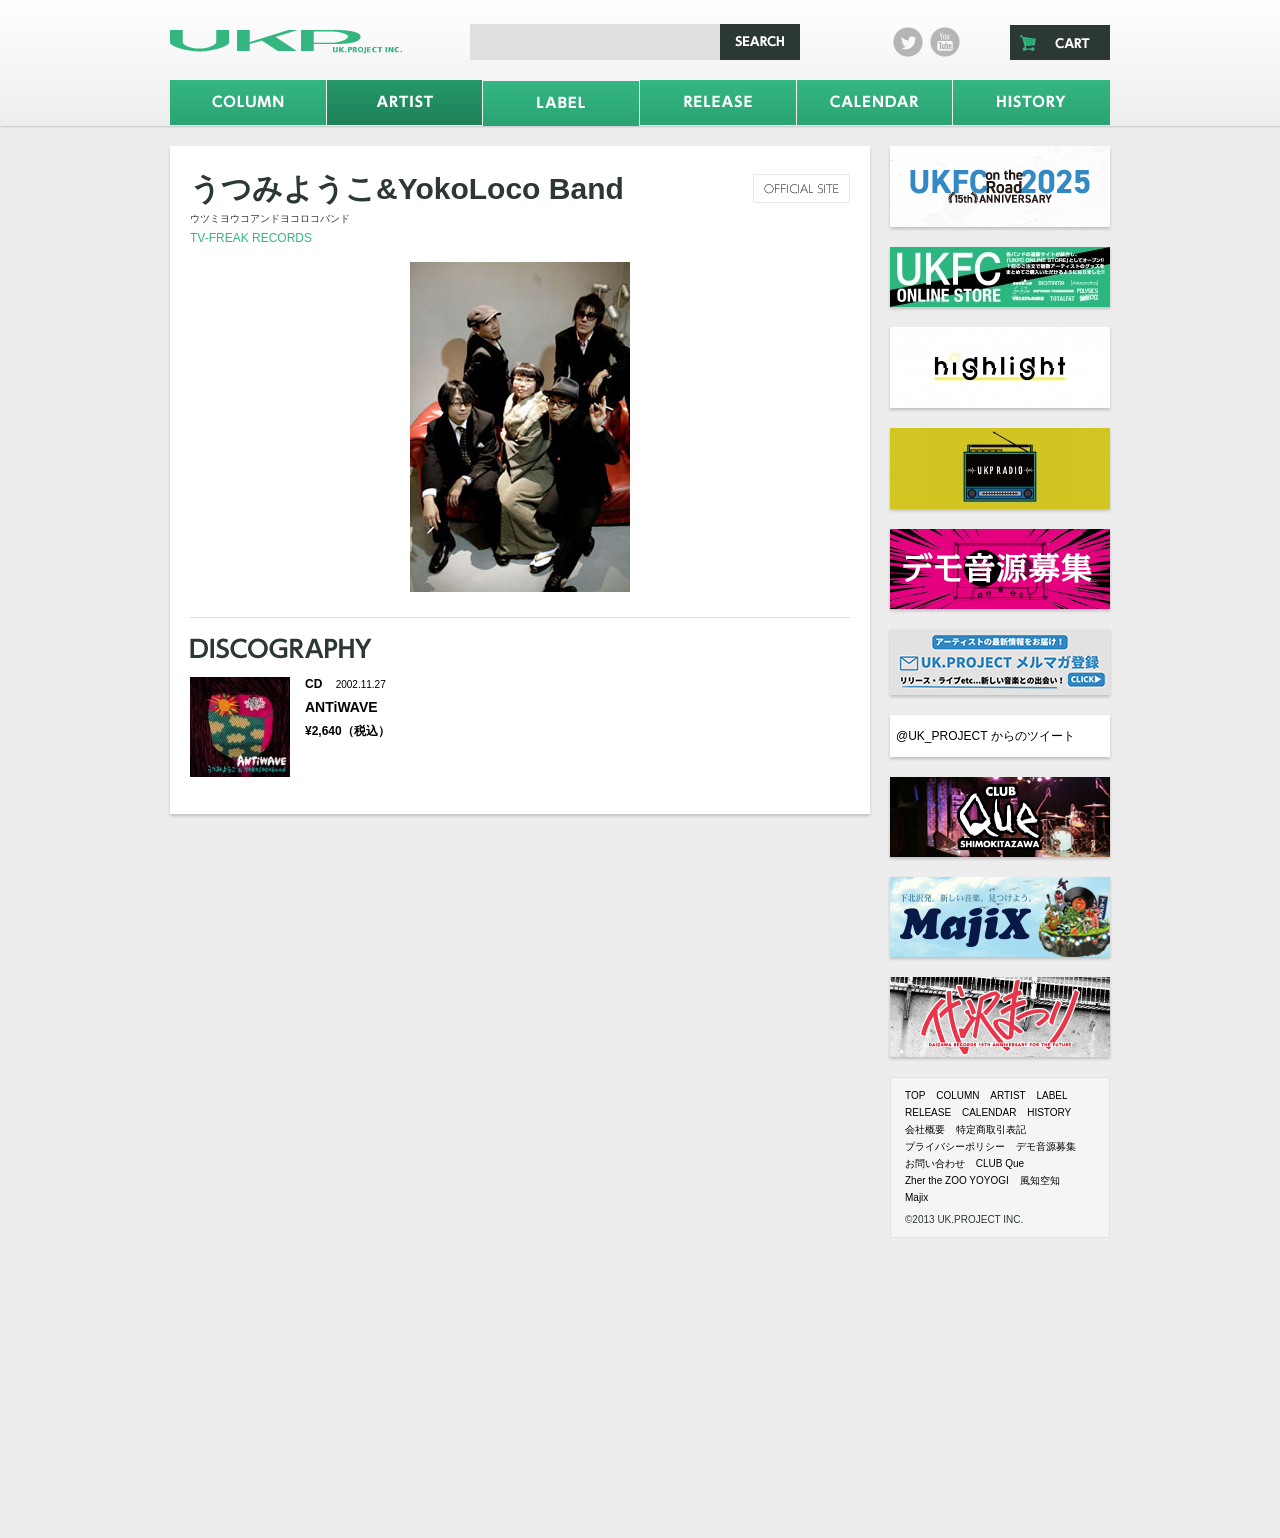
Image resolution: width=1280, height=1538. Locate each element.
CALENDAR (989, 1112)
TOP (915, 1095)
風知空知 (1040, 1180)
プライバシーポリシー (955, 1146)
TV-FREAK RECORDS (251, 238)
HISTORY (1049, 1112)
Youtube (945, 42)
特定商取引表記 (991, 1129)
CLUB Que (1000, 1163)
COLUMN (957, 1095)
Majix (916, 1197)
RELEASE (928, 1112)
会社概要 (925, 1129)
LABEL (1051, 1095)
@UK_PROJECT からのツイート (985, 736)
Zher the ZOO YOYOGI (957, 1180)
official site (801, 188)
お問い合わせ (935, 1163)
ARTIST (1007, 1095)
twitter (908, 42)
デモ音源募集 (1046, 1146)
